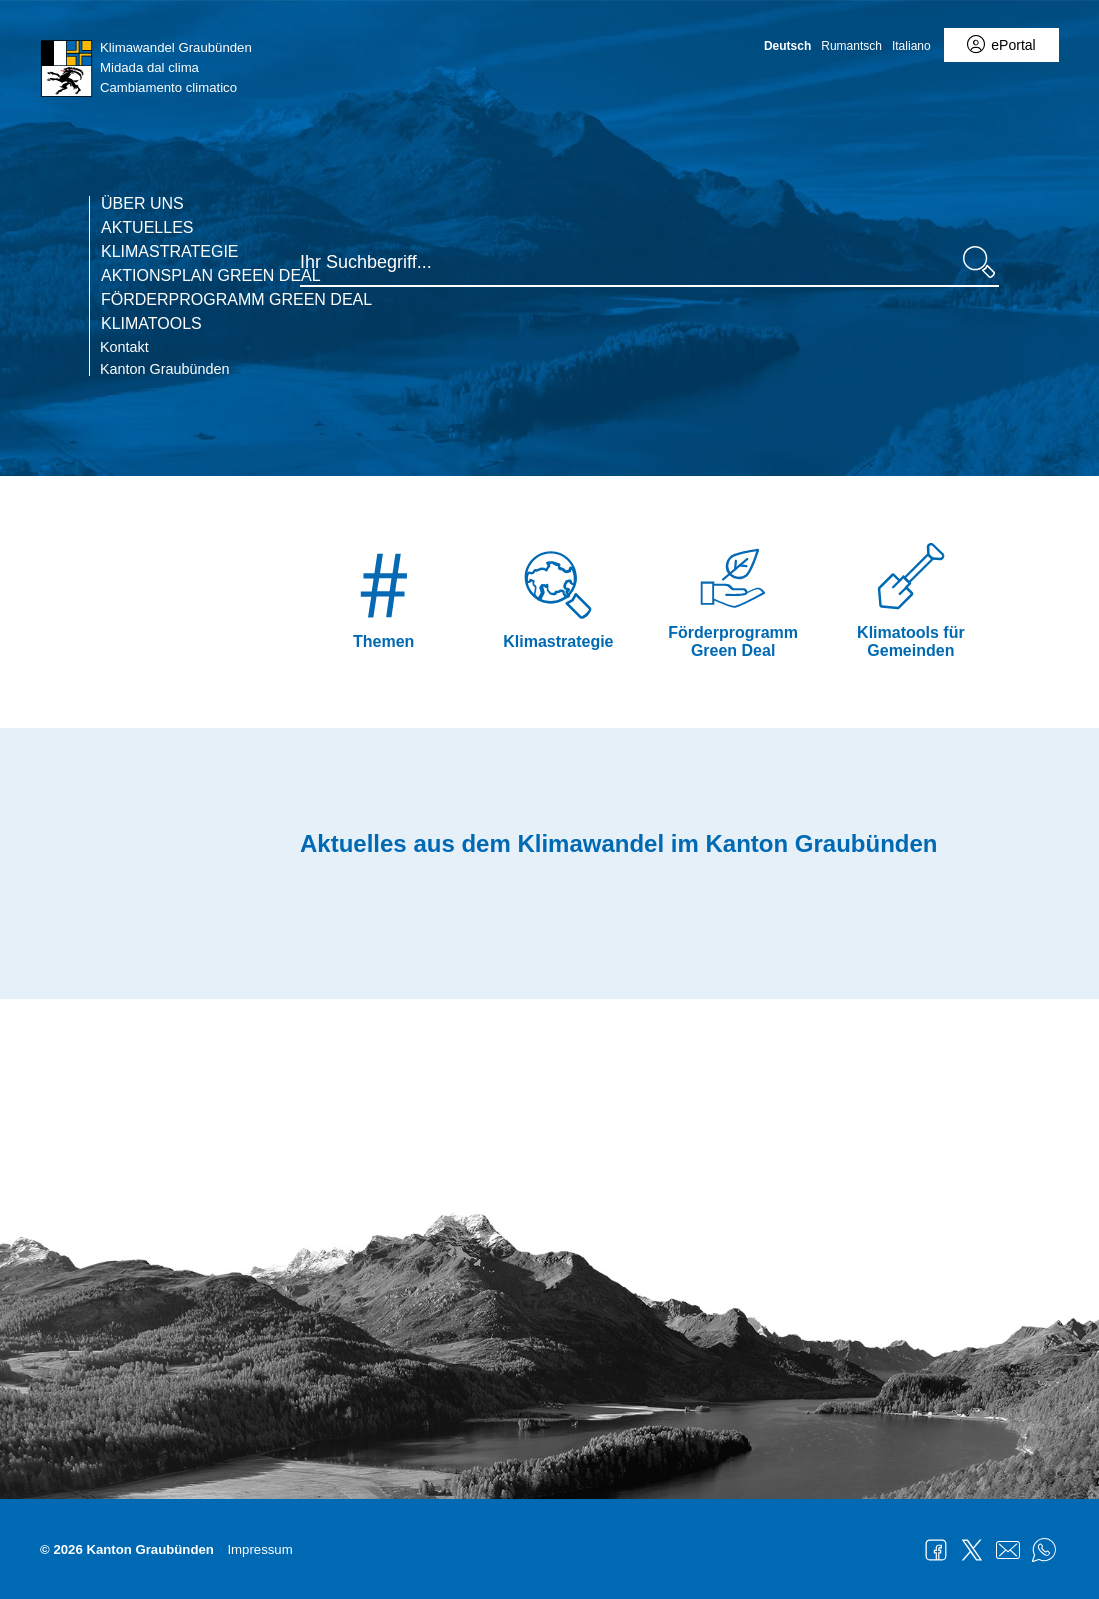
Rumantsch (851, 46)
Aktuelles (147, 228)
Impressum (259, 1549)
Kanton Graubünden (165, 369)
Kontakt (124, 347)
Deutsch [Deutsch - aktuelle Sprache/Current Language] (787, 46)
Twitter (972, 1550)
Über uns (142, 204)
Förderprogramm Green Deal (236, 300)
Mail (1008, 1550)
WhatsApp (1044, 1550)
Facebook (936, 1550)
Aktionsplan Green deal (211, 276)
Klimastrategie (170, 252)
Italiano (911, 46)
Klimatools (151, 324)
